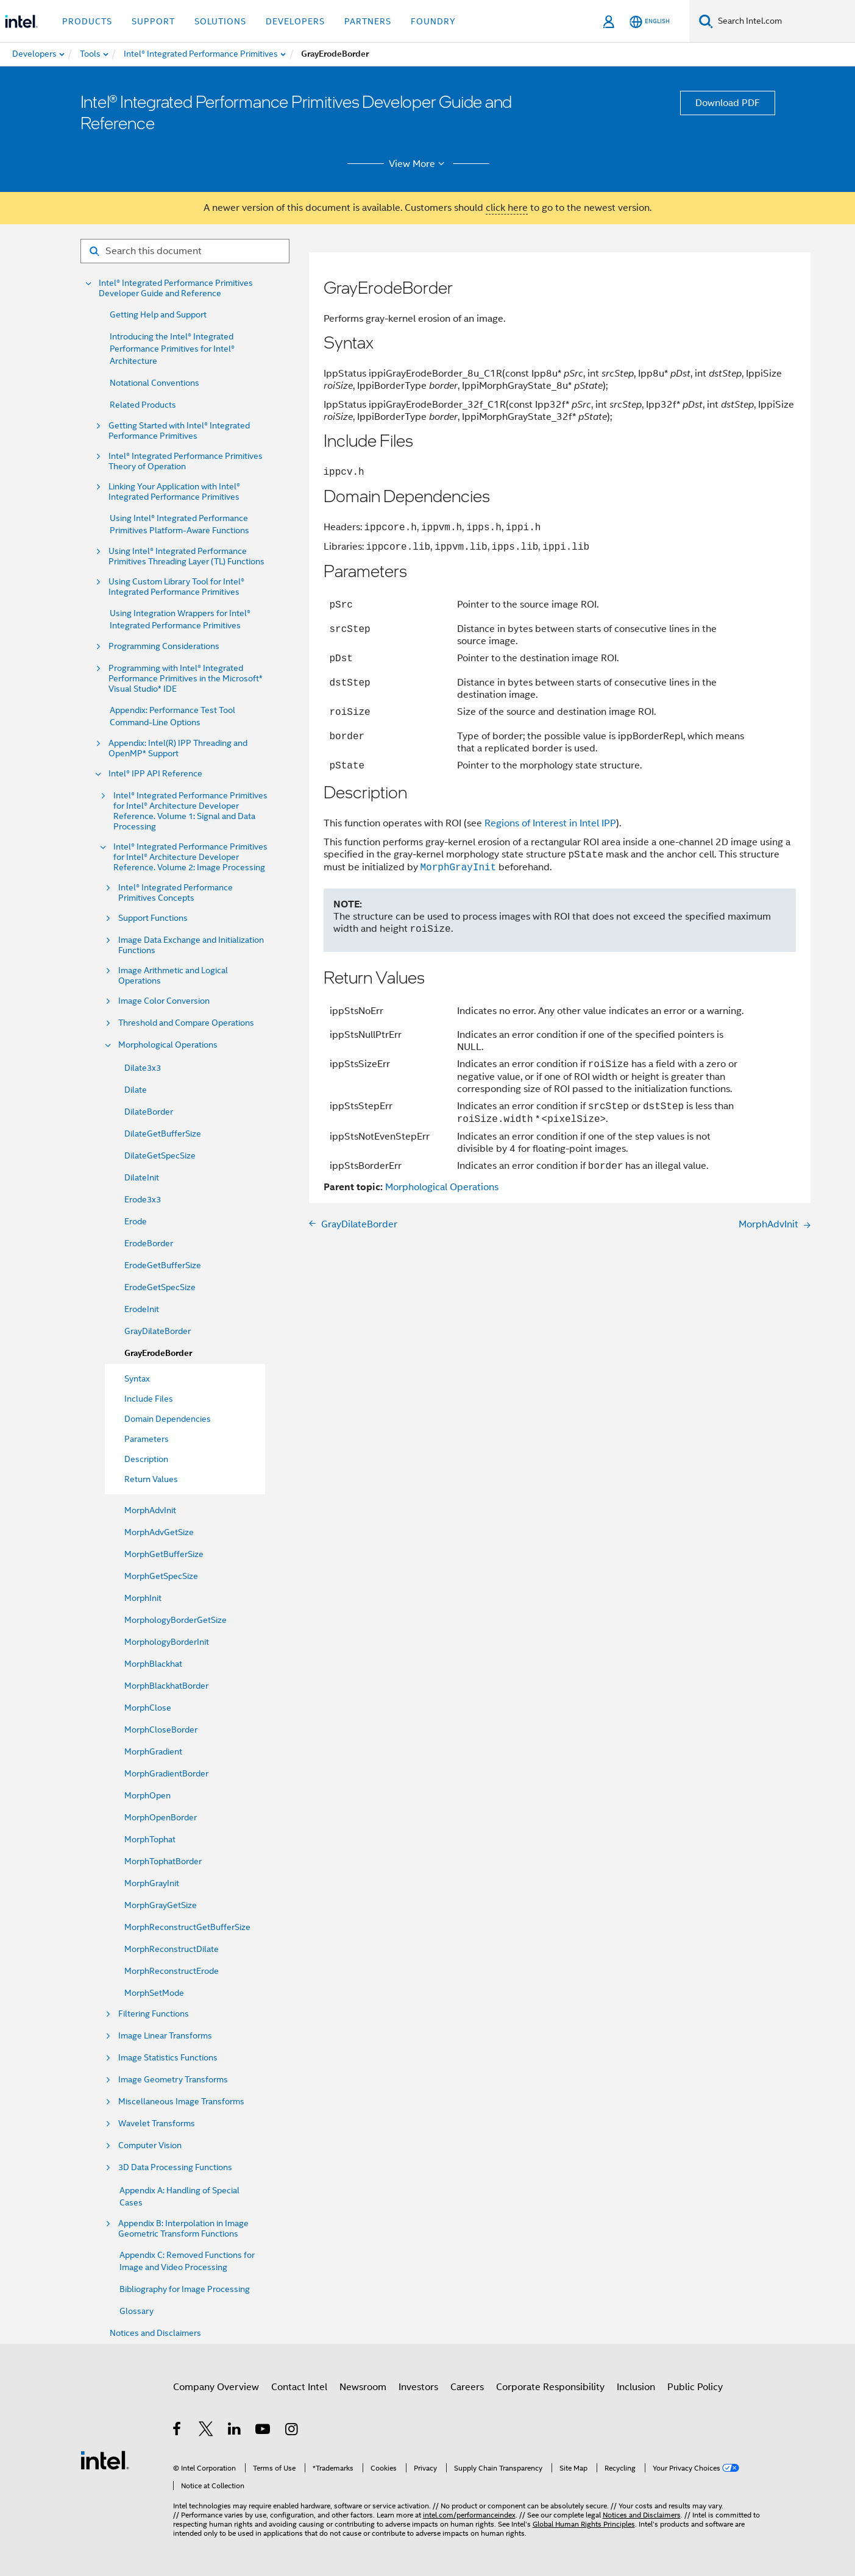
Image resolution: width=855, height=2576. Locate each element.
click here (507, 208)
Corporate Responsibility (550, 2387)
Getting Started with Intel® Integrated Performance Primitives (179, 430)
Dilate (135, 1089)
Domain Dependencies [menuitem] (167, 1418)
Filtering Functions (153, 2014)
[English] (649, 22)
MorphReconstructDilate (171, 1948)
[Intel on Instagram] (292, 2431)
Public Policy (695, 2387)
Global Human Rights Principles (584, 2523)
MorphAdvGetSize (159, 1532)
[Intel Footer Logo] (104, 2460)
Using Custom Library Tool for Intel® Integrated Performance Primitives (176, 587)
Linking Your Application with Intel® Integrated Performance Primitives (174, 491)
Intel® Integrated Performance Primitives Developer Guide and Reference (176, 288)
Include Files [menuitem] (148, 1398)
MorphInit (142, 1597)
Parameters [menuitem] (146, 1438)
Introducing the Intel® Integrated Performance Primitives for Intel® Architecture (172, 348)
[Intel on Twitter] (206, 2431)
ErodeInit (141, 1309)
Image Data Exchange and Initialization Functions (191, 945)
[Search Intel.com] (784, 21)
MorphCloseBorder (160, 1729)
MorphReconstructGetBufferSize (187, 1926)
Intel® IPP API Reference (155, 773)
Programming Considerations (163, 646)
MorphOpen (147, 1795)
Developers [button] (295, 21)
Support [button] (153, 21)
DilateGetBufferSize (162, 1133)
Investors (418, 2387)
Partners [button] (367, 21)
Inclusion (636, 2387)
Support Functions (153, 918)
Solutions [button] (220, 21)
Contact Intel (299, 2387)
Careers (467, 2387)
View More (418, 164)
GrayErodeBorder (158, 1353)
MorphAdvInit (150, 1510)
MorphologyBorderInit (166, 1641)
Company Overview (216, 2387)
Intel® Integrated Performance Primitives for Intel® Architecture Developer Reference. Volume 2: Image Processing (190, 857)
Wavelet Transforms (156, 2123)
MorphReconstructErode (171, 1970)
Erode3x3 (142, 1199)
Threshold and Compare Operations (186, 1023)
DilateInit (141, 1177)
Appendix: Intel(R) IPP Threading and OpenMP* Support (177, 748)
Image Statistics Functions (168, 2058)
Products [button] (87, 21)
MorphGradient (153, 1751)
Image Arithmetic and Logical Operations (173, 975)
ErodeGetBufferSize (162, 1265)
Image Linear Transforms (165, 2036)
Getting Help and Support (158, 314)
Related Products (143, 404)
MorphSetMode (154, 1992)
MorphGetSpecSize (161, 1575)
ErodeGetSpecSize (160, 1287)
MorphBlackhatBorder (166, 1685)
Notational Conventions (154, 382)
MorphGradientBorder (166, 1773)
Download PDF (727, 103)
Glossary (136, 2310)
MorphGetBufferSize (164, 1554)
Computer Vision (150, 2145)
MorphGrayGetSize (160, 1905)
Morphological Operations (168, 1045)
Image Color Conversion (164, 1001)
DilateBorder (148, 1111)
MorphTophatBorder (163, 1861)
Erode (135, 1221)
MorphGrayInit (151, 1883)
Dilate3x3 (142, 1067)
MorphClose (147, 1707)
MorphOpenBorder (160, 1817)
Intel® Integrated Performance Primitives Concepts (175, 892)
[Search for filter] (184, 251)
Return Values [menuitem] (151, 1479)
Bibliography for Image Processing (184, 2288)
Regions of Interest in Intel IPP (550, 823)
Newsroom (362, 2387)
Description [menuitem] (146, 1458)
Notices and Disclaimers (155, 2332)
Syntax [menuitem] (137, 1378)
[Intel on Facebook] (177, 2431)
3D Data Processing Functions (175, 2167)
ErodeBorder (148, 1243)
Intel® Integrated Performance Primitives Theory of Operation (185, 461)
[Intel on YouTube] (263, 2431)
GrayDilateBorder (157, 1330)
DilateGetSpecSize (160, 1155)
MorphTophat (150, 1839)
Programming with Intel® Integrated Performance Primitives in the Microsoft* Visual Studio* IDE (185, 678)
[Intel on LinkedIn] (234, 2431)
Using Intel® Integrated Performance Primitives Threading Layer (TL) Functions (186, 556)
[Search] (706, 21)
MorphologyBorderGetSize (175, 1619)
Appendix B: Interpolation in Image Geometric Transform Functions (183, 2228)
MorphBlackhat (153, 1663)
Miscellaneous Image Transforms (181, 2101)
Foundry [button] (433, 21)
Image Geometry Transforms (173, 2079)
